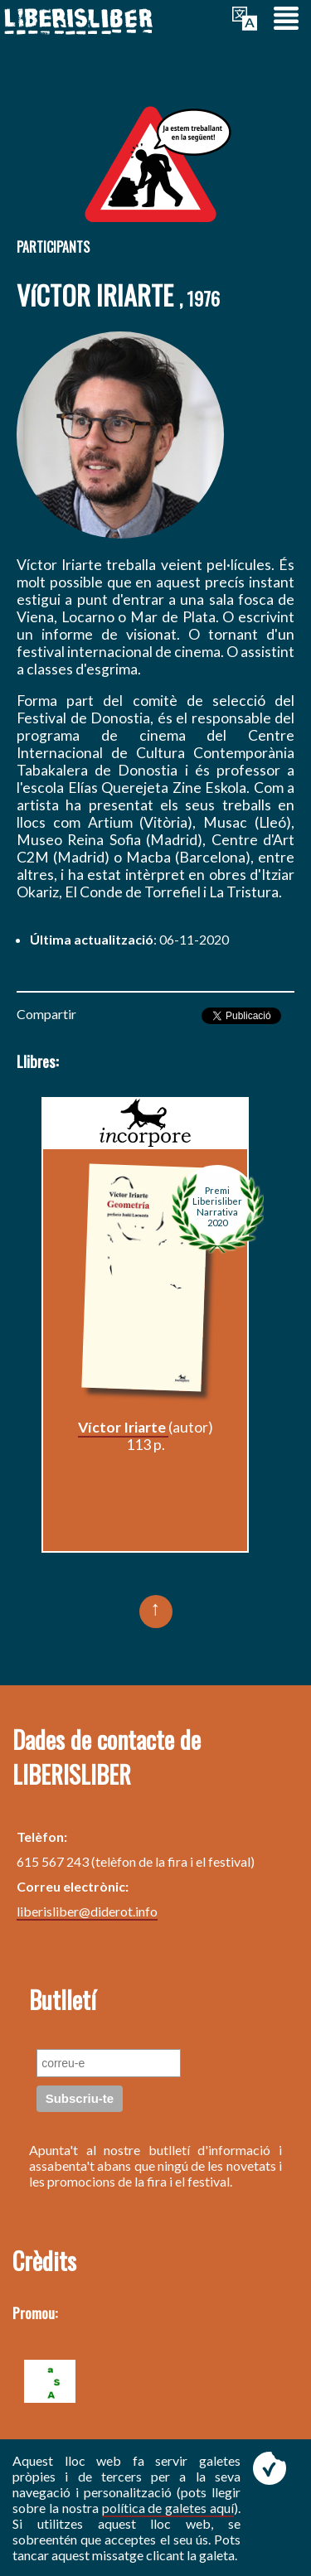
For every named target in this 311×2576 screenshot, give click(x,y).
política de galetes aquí (168, 2508)
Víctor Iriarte (123, 1427)
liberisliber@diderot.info (87, 1911)
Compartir (46, 1014)
